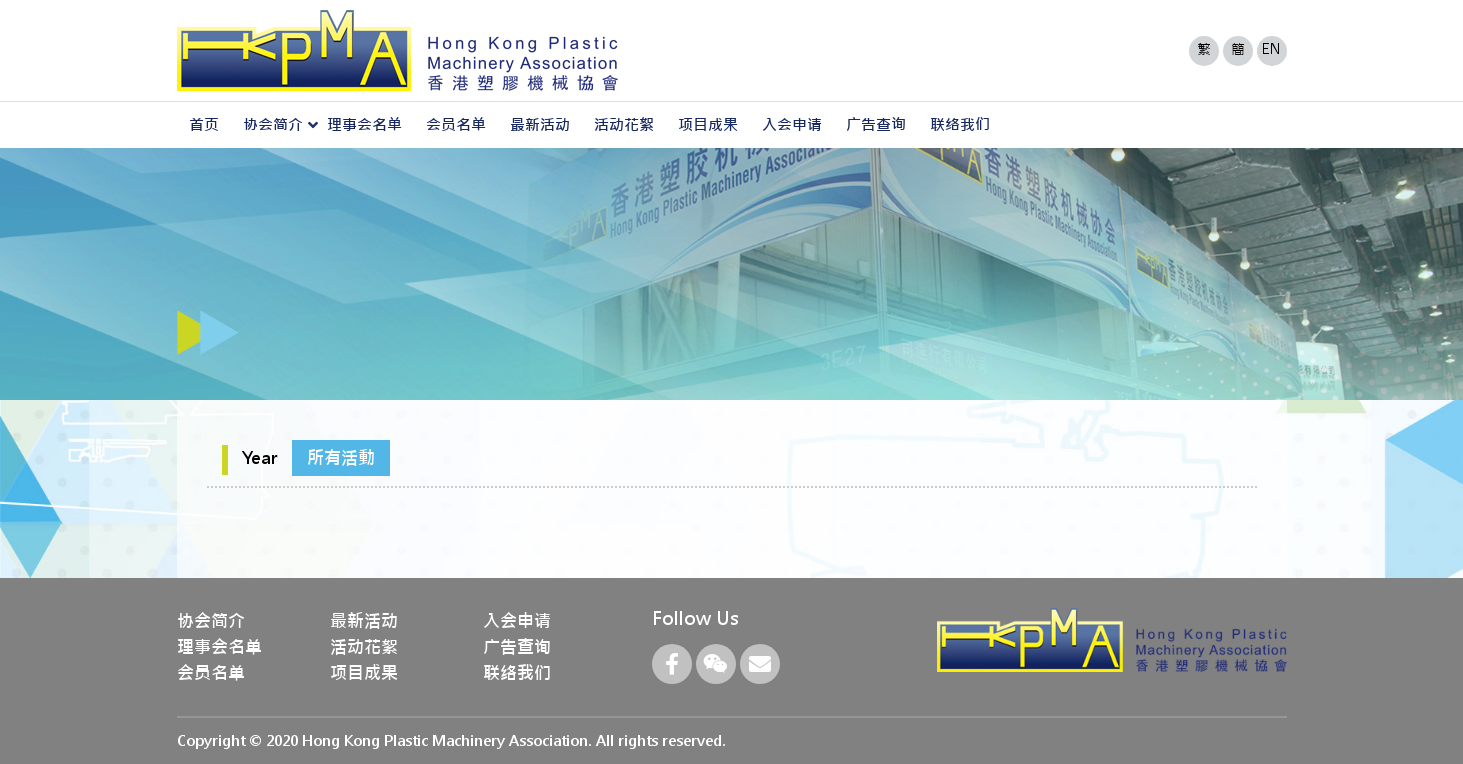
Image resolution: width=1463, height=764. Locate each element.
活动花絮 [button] (624, 124)
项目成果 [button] (708, 124)
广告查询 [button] (876, 124)
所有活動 (341, 458)
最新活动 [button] (540, 124)
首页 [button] (204, 124)
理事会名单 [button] (364, 124)
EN (1271, 49)
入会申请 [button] (792, 124)
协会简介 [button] (273, 124)
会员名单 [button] (456, 124)
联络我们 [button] (960, 124)
